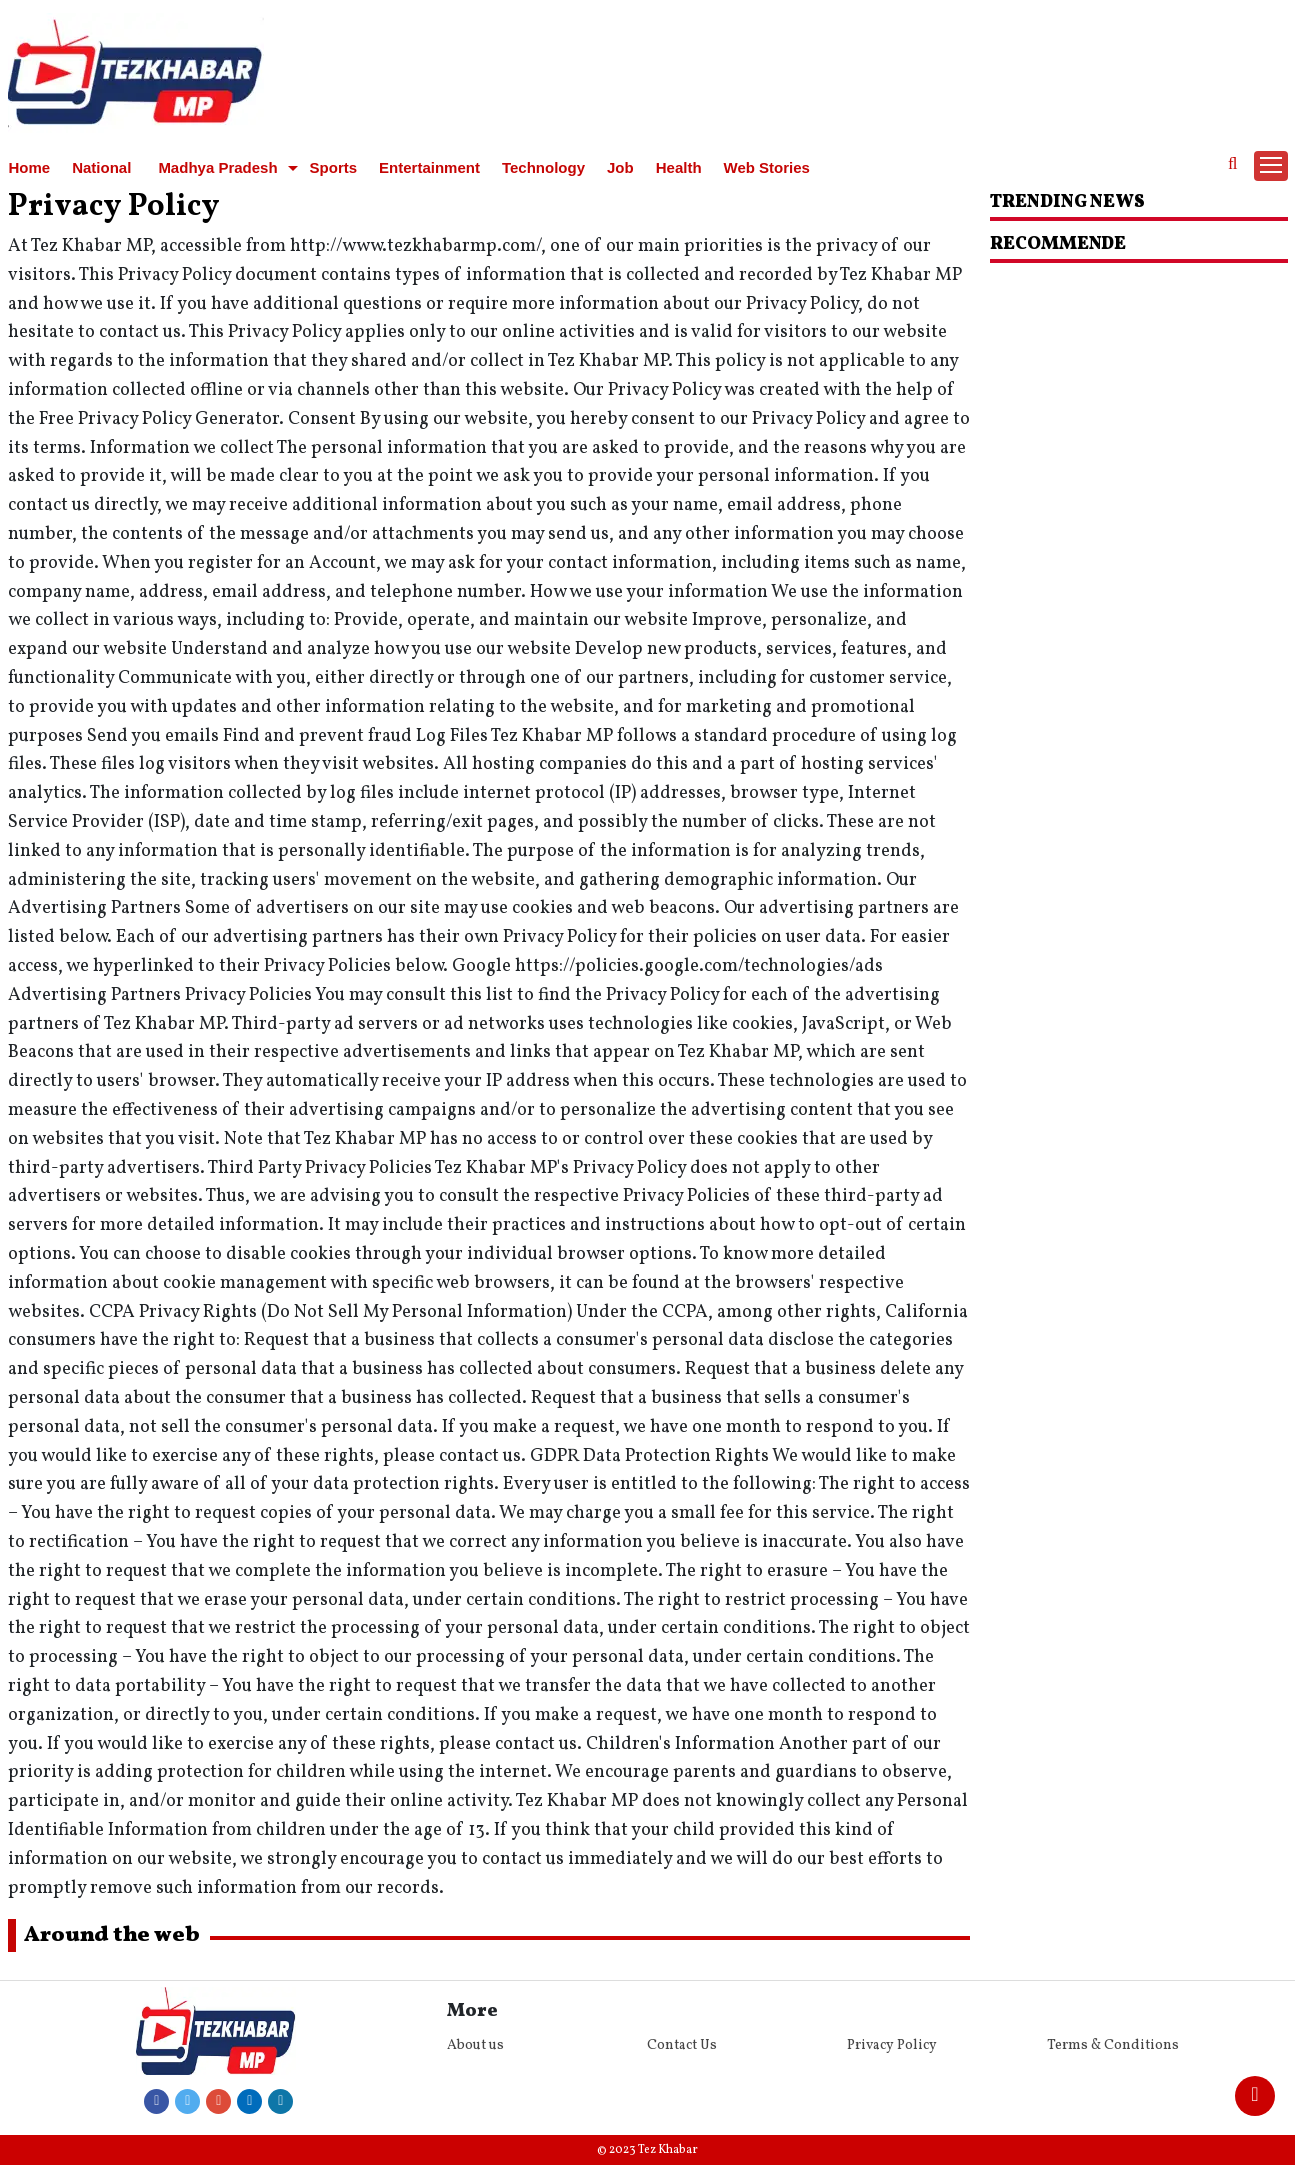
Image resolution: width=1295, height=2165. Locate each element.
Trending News (1067, 202)
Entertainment (429, 167)
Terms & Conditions (1113, 2045)
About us (475, 2045)
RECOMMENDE (1058, 244)
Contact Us (682, 2045)
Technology (543, 167)
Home (30, 167)
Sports (334, 167)
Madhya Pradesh (217, 167)
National (101, 167)
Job (620, 167)
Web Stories (767, 167)
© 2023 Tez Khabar (647, 2150)
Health (679, 167)
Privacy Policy (892, 2045)
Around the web (112, 1935)
